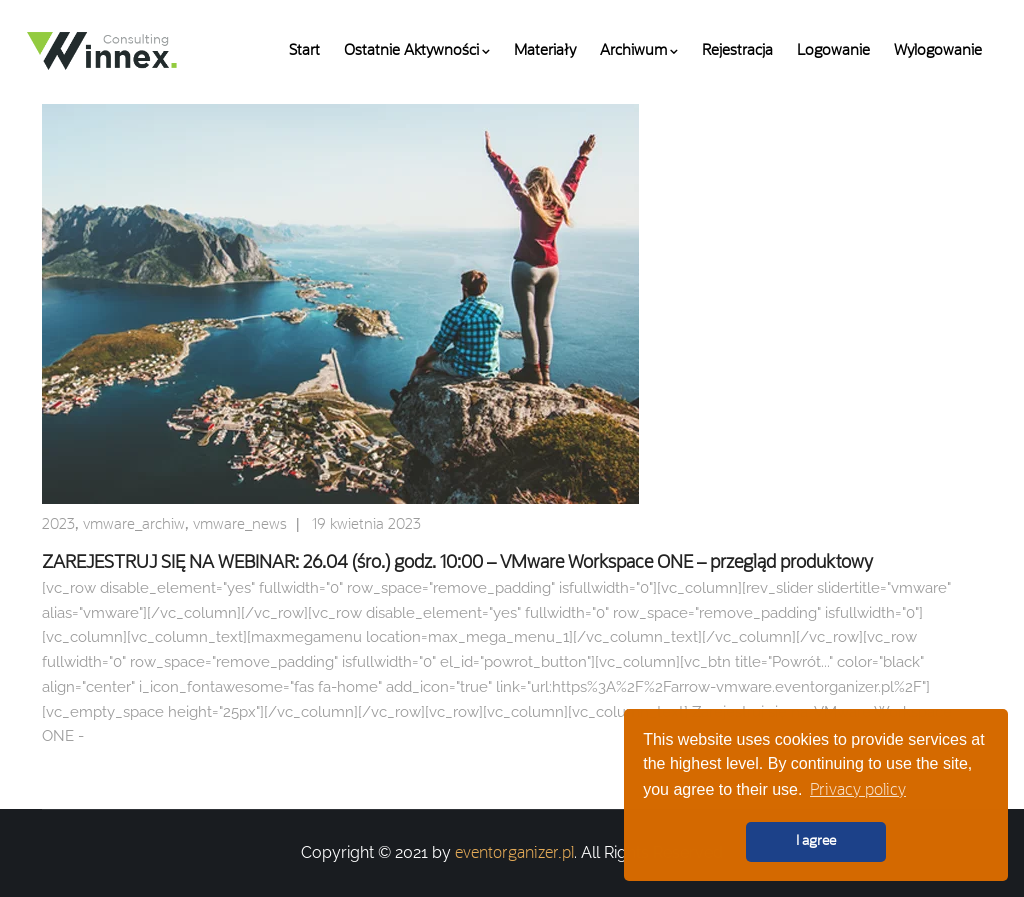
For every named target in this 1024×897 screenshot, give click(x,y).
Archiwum (639, 51)
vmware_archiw (134, 525)
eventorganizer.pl (514, 854)
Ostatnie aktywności (417, 51)
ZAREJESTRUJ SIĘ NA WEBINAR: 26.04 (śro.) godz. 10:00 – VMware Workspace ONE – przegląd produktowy (457, 563)
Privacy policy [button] (858, 791)
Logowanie (833, 51)
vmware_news (240, 525)
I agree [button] (816, 841)
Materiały (545, 51)
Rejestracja (737, 51)
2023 (58, 525)
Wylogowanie (938, 51)
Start (304, 51)
